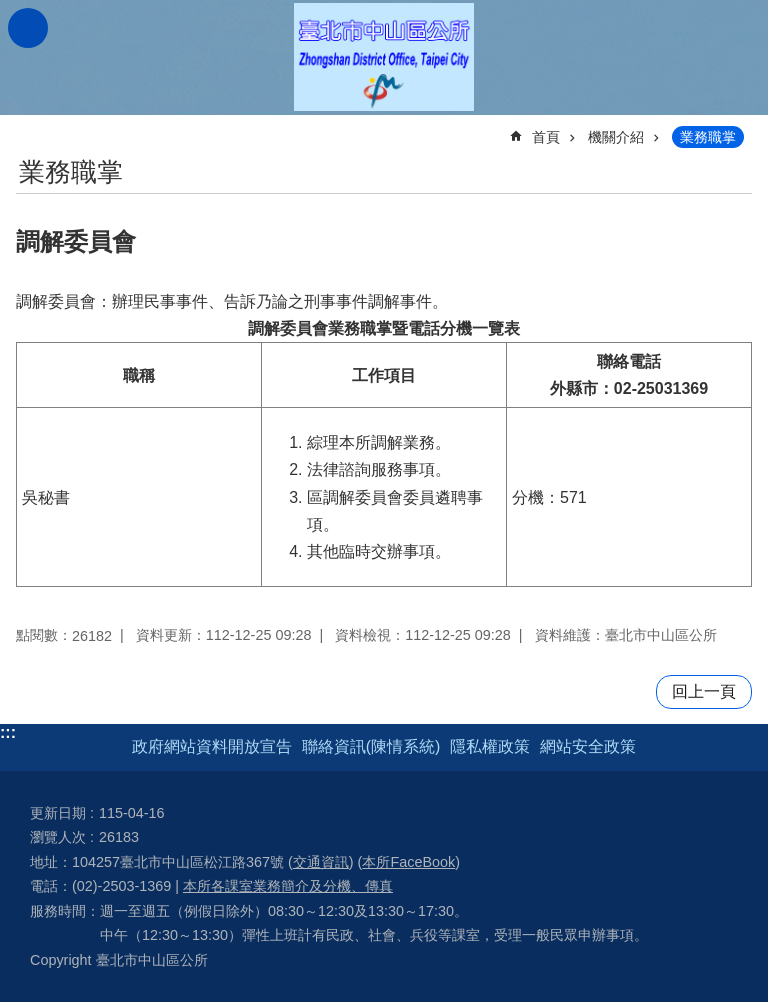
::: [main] (29, 128)
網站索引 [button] (28, 28)
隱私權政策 (490, 746)
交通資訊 (321, 862)
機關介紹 (616, 137)
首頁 (546, 137)
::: (8, 732)
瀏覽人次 (58, 837)
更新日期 (58, 813)
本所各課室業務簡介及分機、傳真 (288, 886)
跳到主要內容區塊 (10, 10)
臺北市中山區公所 (384, 57)
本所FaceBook (408, 862)
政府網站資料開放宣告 (212, 746)
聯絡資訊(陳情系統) (371, 746)
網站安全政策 (588, 746)
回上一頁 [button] (704, 691)
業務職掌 (708, 137)
